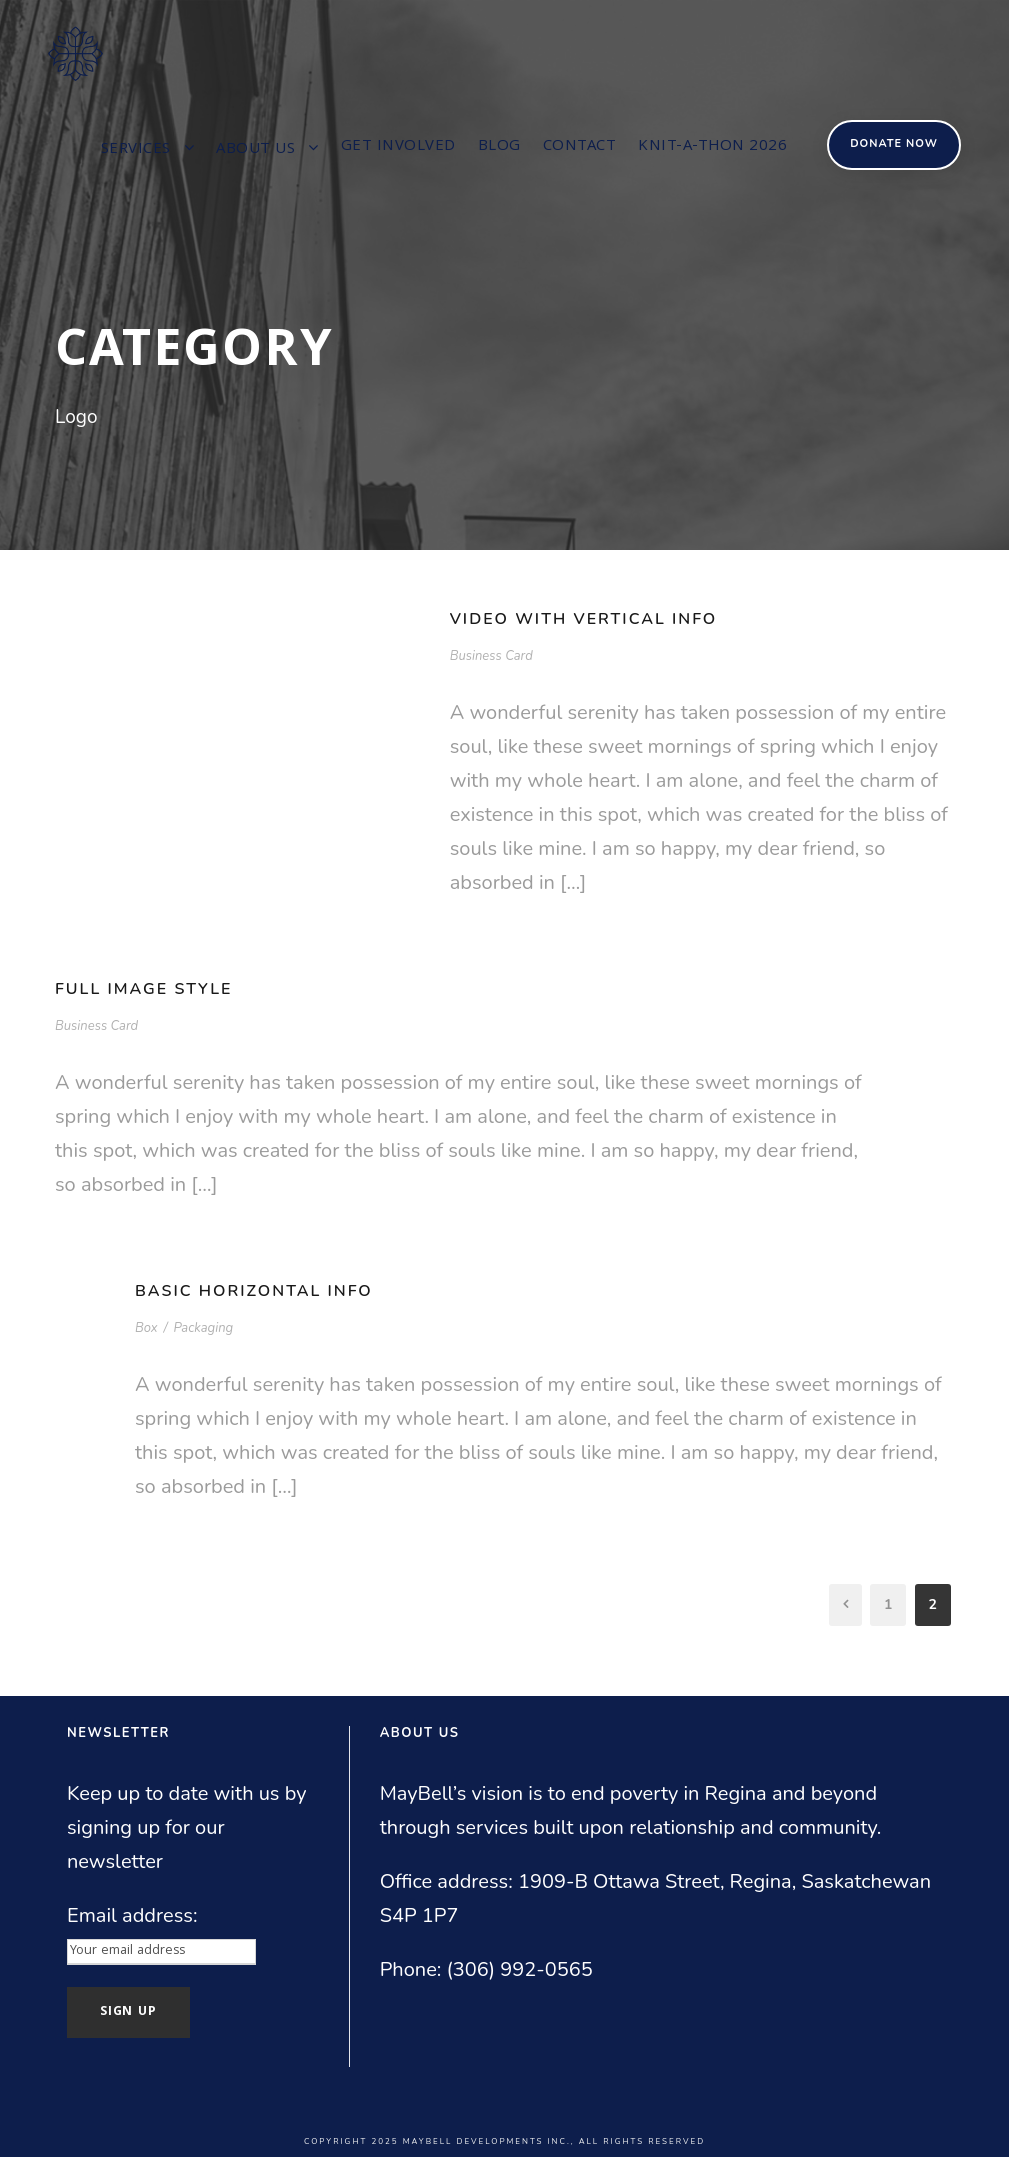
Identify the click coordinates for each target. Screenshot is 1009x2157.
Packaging (203, 1328)
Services (136, 150)
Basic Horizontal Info (254, 1291)
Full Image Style (143, 989)
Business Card (491, 656)
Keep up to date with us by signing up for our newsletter (186, 1827)
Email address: (132, 1915)
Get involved (398, 147)
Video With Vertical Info (584, 619)
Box (146, 1328)
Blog (499, 147)
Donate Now (894, 143)
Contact (580, 147)
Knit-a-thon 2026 (712, 147)
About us (255, 150)
